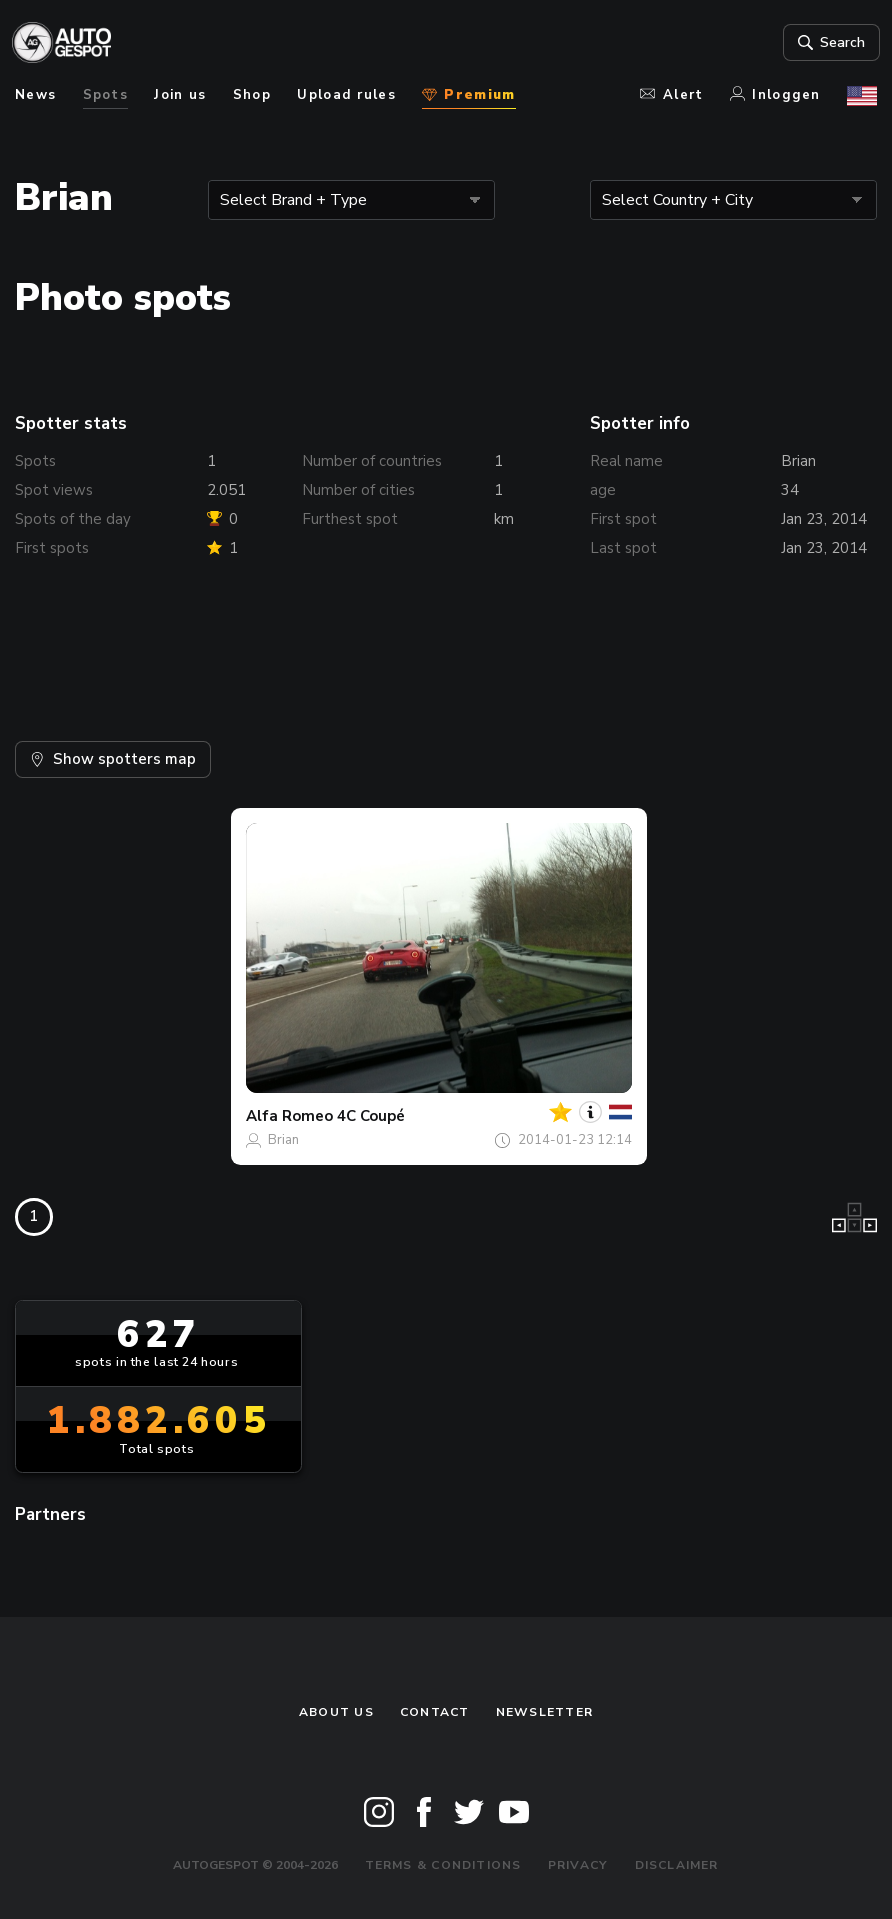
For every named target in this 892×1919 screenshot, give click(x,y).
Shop (252, 95)
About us (336, 1712)
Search (826, 43)
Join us (180, 95)
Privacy (578, 1865)
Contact (435, 1712)
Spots (106, 95)
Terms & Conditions (443, 1865)
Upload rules (346, 95)
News (35, 95)
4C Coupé (371, 1116)
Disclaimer (677, 1865)
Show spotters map (113, 759)
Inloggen (775, 95)
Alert (671, 95)
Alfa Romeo (289, 1116)
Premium (468, 95)
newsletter (544, 1712)
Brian (283, 1140)
